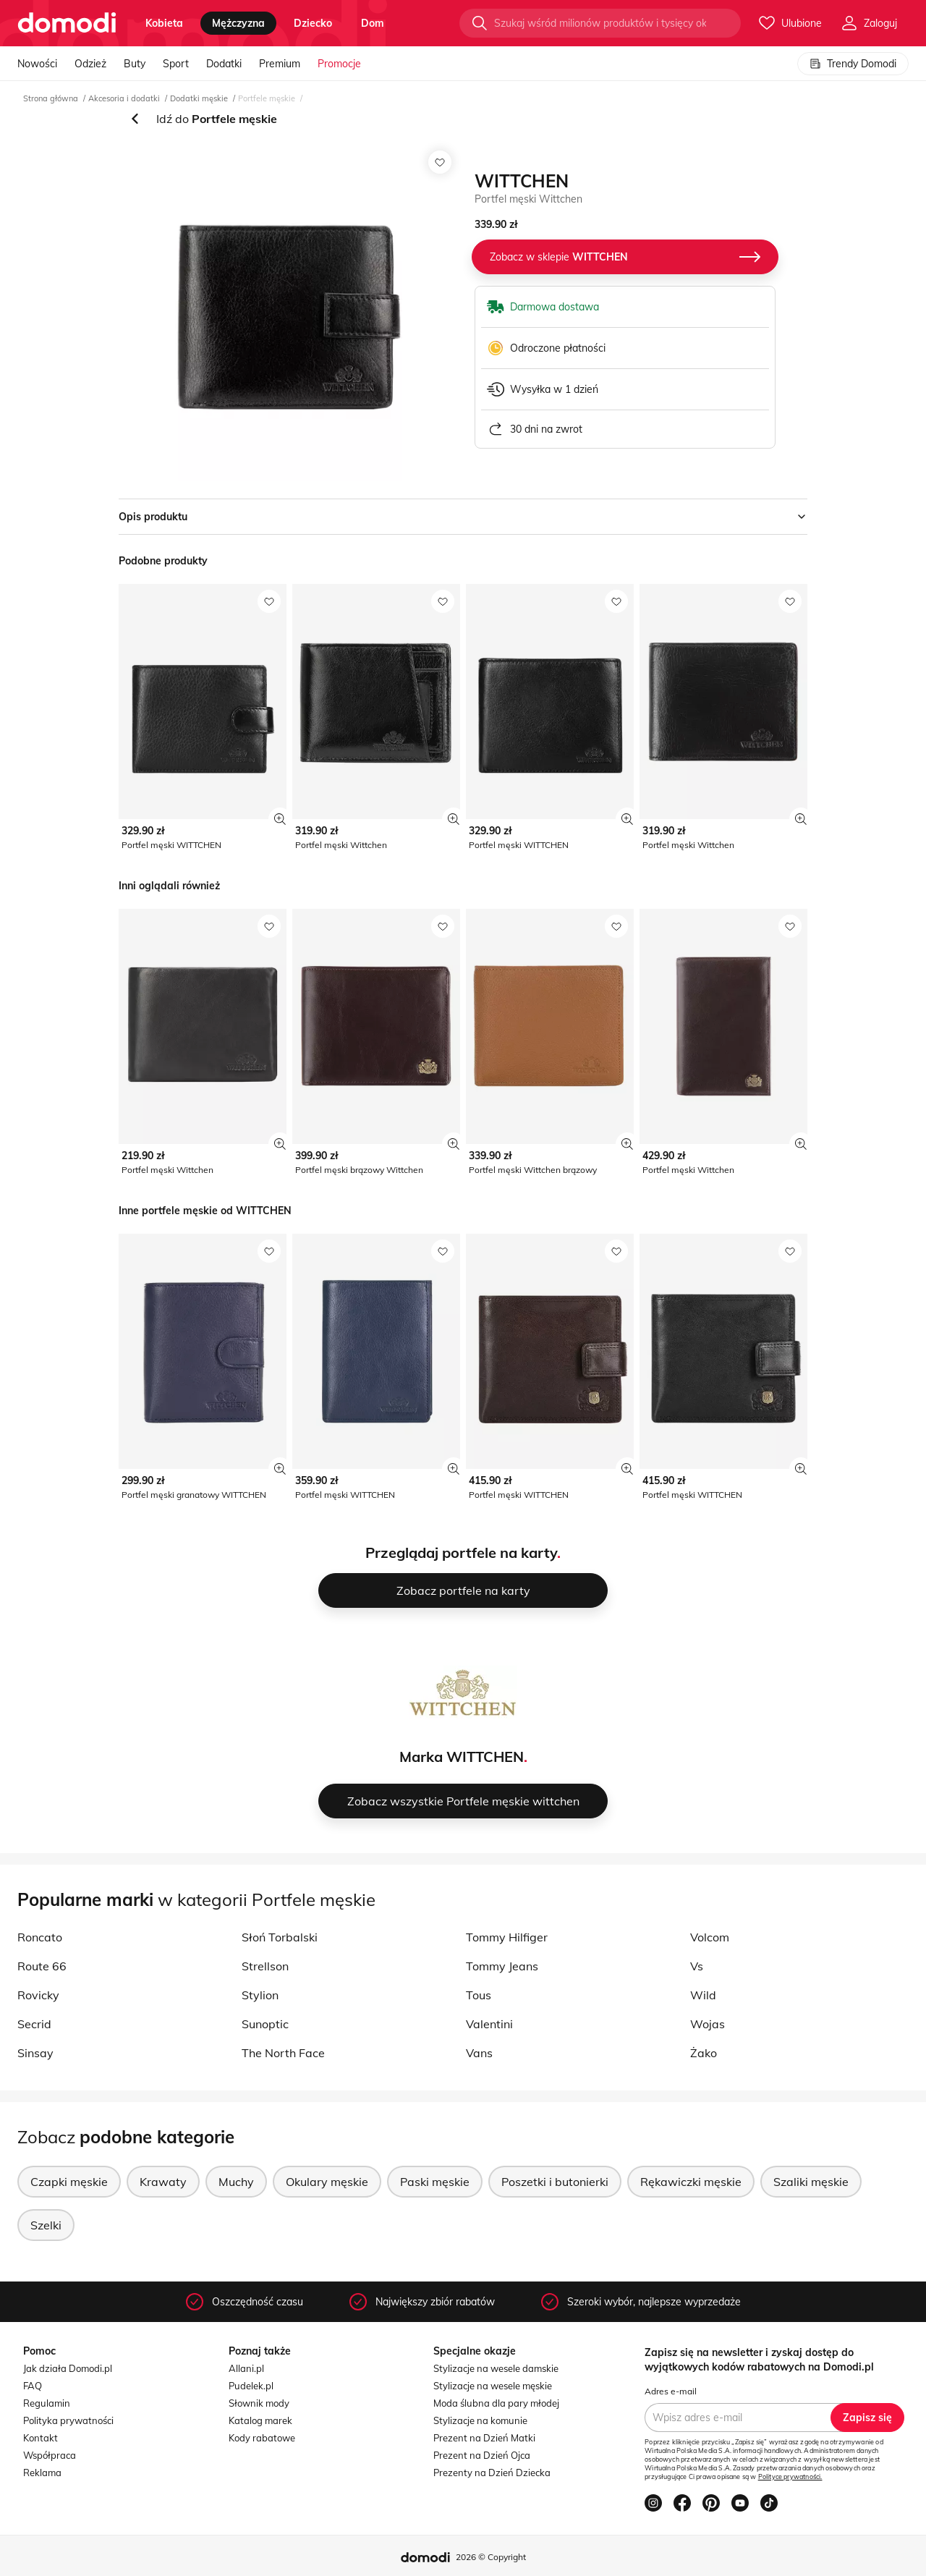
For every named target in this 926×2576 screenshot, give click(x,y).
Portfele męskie (266, 98)
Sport (176, 63)
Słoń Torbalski (280, 1937)
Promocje (339, 63)
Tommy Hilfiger (507, 1937)
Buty (134, 63)
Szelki (45, 2225)
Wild (703, 1995)
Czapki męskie (69, 2181)
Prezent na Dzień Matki (484, 2438)
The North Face (283, 2053)
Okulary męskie (327, 2181)
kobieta (164, 23)
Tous (478, 1995)
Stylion (260, 1995)
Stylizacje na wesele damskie (495, 2368)
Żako (703, 2053)
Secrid (34, 2024)
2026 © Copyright (491, 2556)
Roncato (39, 1937)
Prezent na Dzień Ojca (481, 2455)
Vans (479, 2053)
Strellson (265, 1966)
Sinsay (35, 2053)
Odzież (90, 63)
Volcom (709, 1937)
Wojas (707, 2024)
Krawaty (163, 2181)
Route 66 (42, 1966)
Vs (696, 1966)
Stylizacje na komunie (480, 2420)
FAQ (32, 2385)
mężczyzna (238, 23)
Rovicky (38, 1995)
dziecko (313, 23)
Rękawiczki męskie (691, 2181)
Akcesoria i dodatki (124, 98)
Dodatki (224, 63)
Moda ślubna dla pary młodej (496, 2403)
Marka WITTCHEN (461, 1756)
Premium (279, 63)
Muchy (236, 2181)
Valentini (489, 2024)
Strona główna (50, 98)
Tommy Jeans (502, 1966)
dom (372, 23)
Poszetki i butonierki (554, 2181)
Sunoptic (265, 2024)
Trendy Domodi (853, 63)
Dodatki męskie (199, 98)
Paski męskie (435, 2181)
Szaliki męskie (811, 2181)
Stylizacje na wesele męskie (492, 2385)
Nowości (37, 63)
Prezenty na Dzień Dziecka (492, 2472)
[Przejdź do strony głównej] (66, 23)
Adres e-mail (671, 2391)
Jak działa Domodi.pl (67, 2368)
